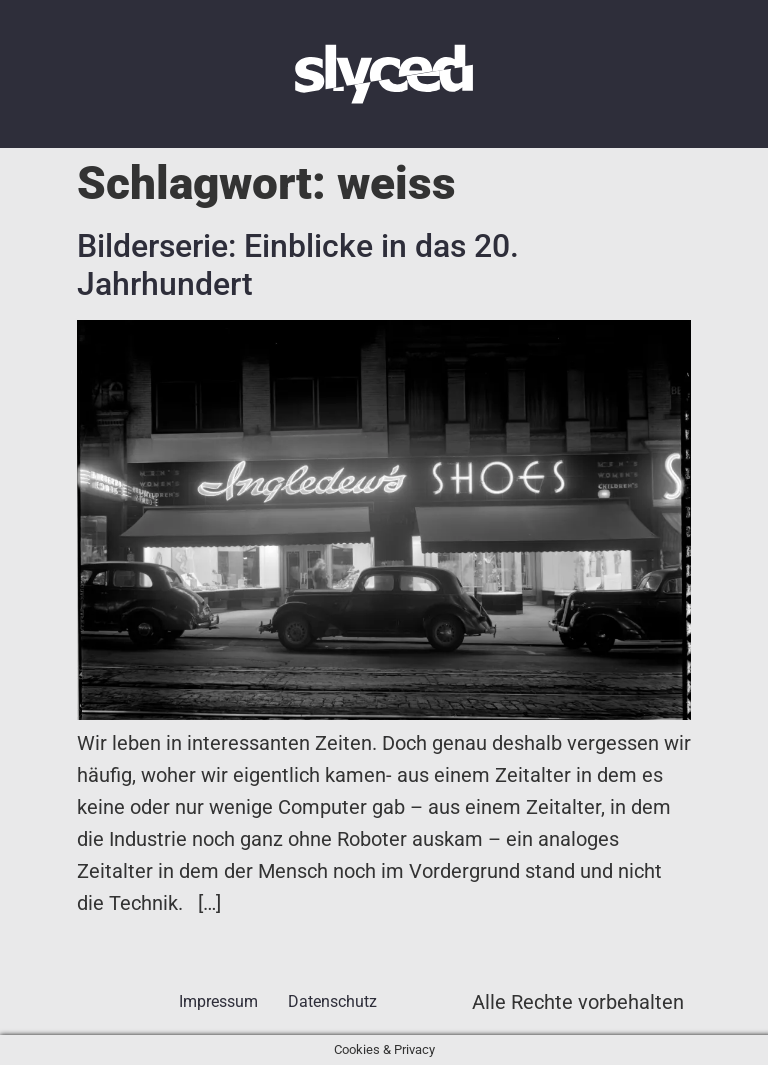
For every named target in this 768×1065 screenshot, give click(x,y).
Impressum (218, 1001)
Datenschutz (332, 1001)
